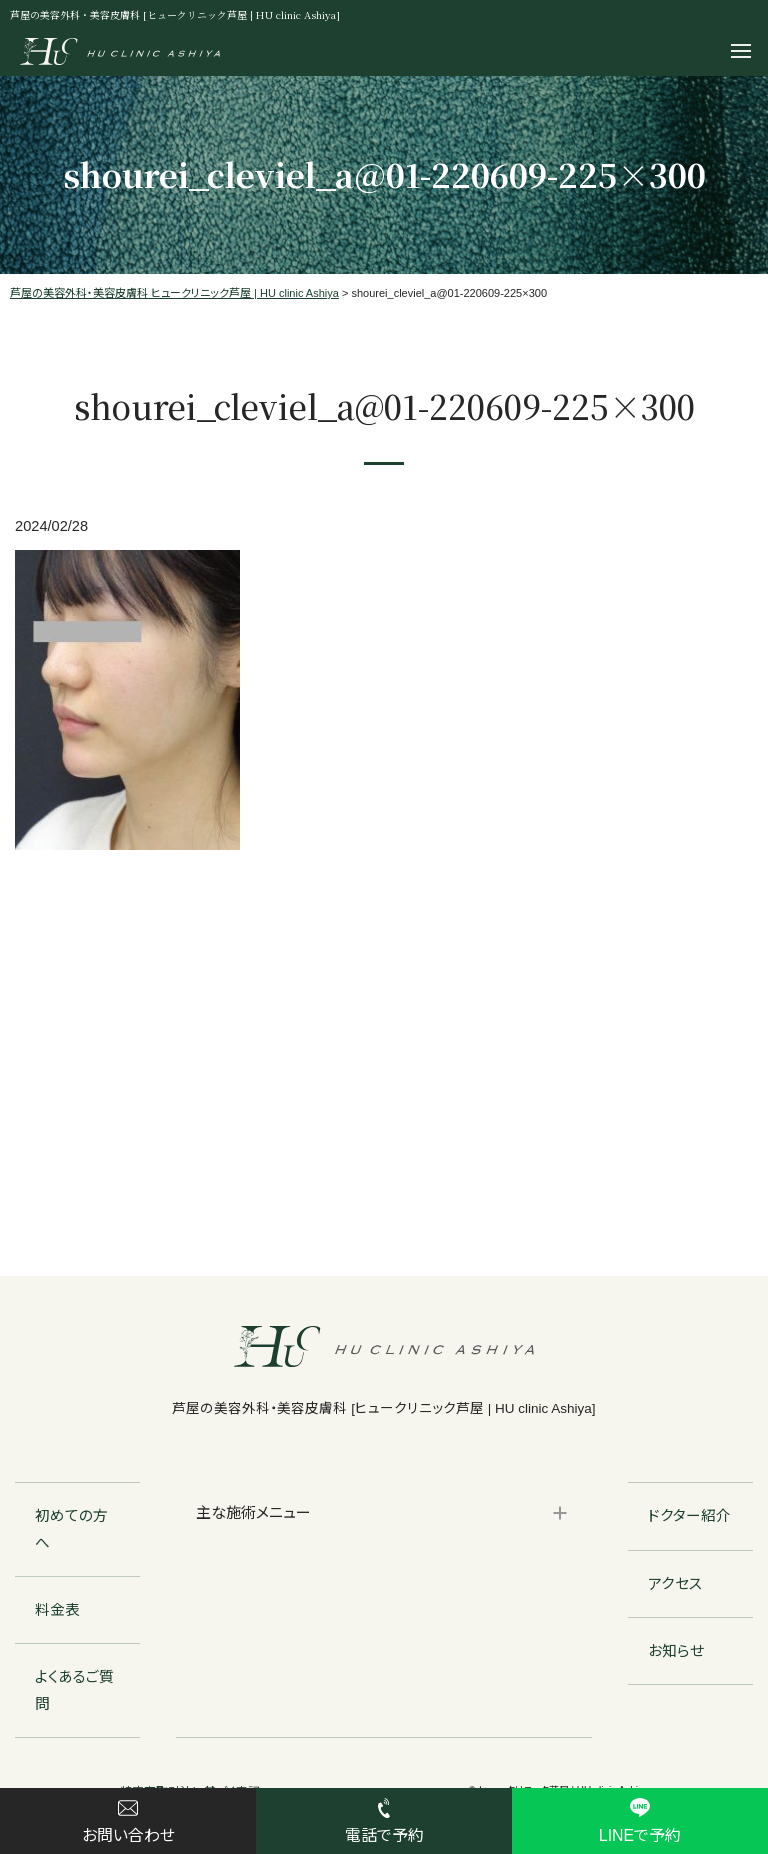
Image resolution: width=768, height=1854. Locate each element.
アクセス (675, 1584)
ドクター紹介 (689, 1516)
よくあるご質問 (74, 1690)
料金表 (57, 1610)
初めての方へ (71, 1529)
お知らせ (676, 1651)
